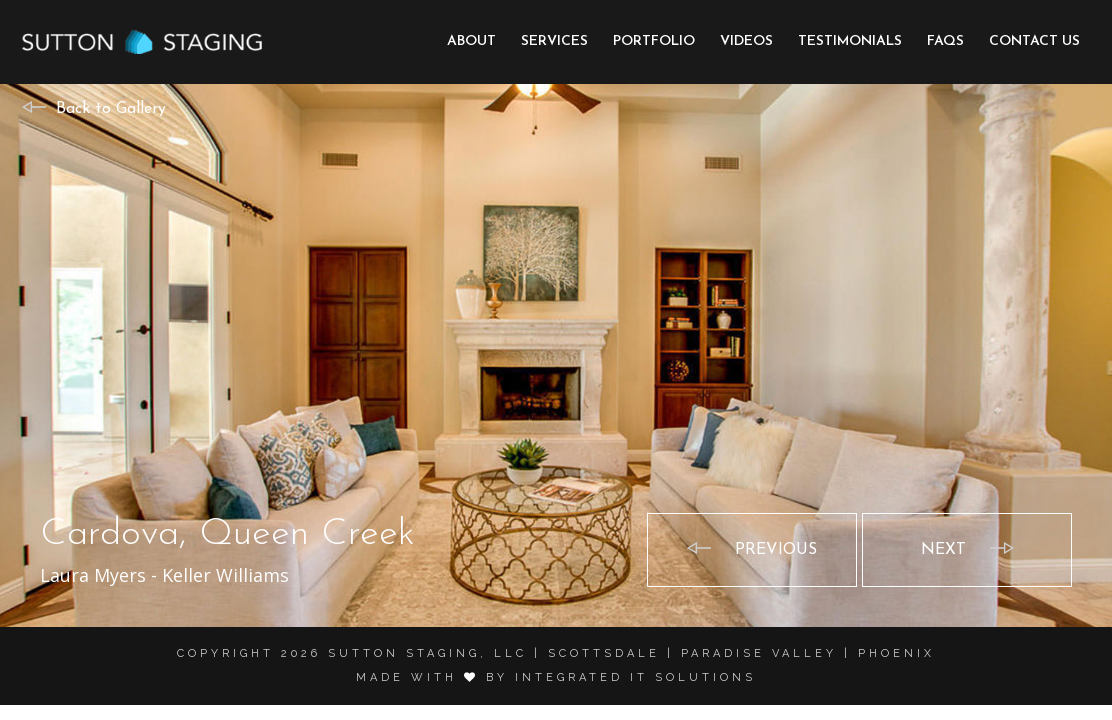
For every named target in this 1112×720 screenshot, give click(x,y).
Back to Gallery (111, 109)
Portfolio (654, 41)
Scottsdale (604, 653)
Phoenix (896, 653)
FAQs (945, 41)
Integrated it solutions (635, 677)
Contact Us (1034, 41)
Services (554, 41)
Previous (776, 550)
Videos (746, 41)
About (471, 41)
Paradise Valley (759, 653)
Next (943, 550)
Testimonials (850, 41)
